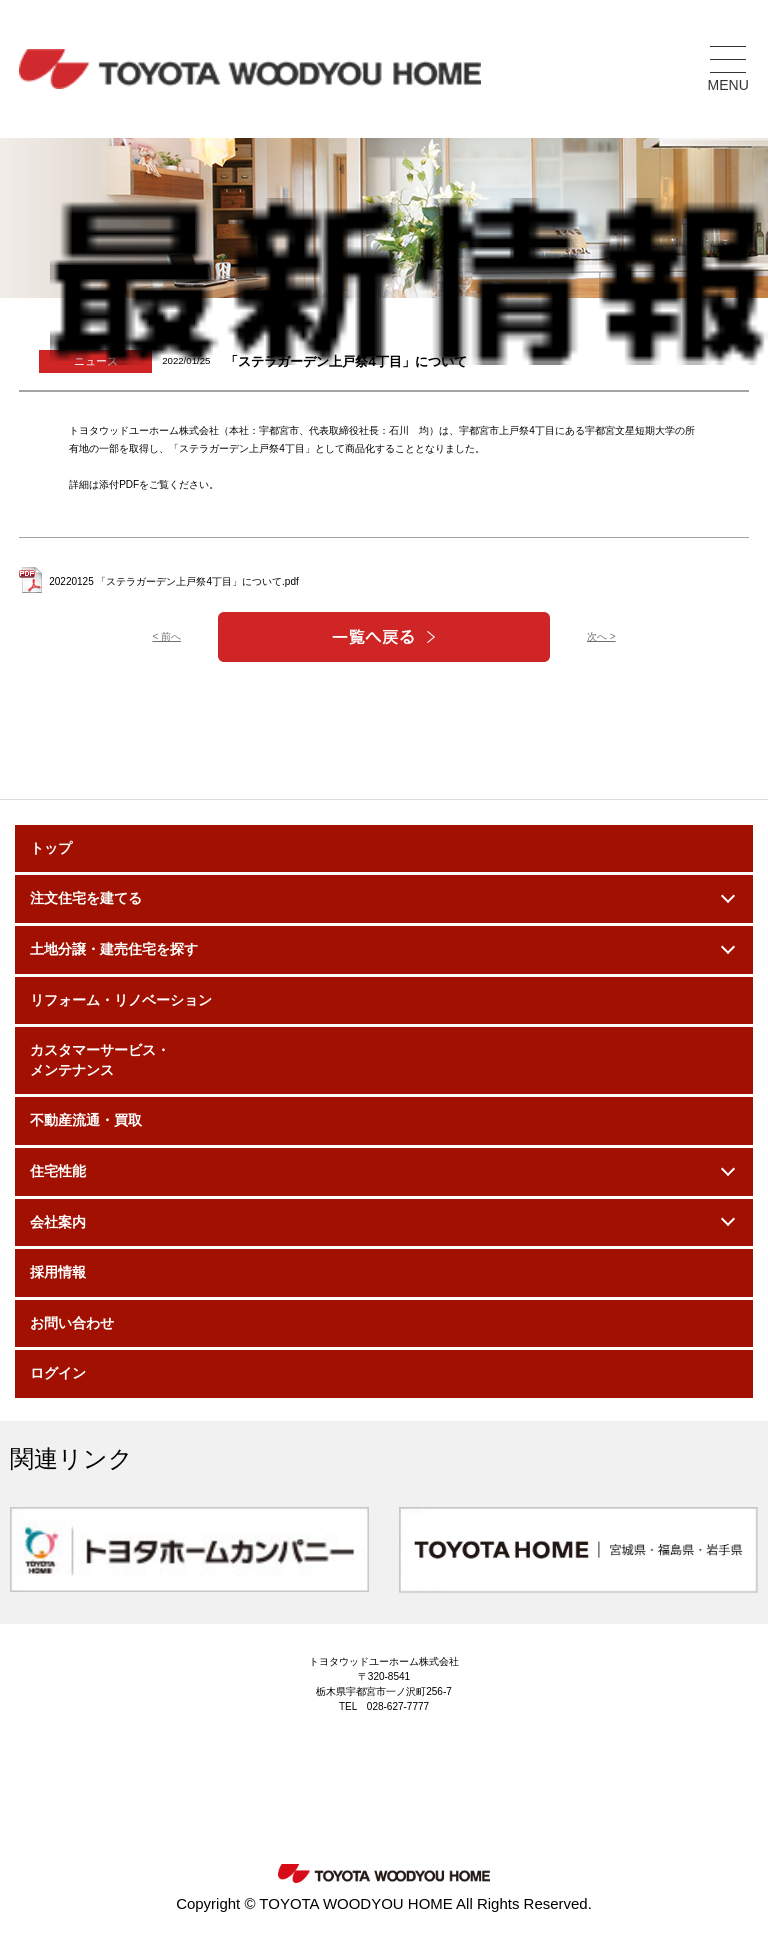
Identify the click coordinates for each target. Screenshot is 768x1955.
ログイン (58, 1373)
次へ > (601, 636)
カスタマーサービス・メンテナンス (100, 1060)
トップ (51, 848)
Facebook (449, 1789)
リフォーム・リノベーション (121, 1000)
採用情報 (58, 1272)
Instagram (319, 1789)
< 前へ (166, 636)
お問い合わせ (72, 1323)
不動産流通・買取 (86, 1120)
